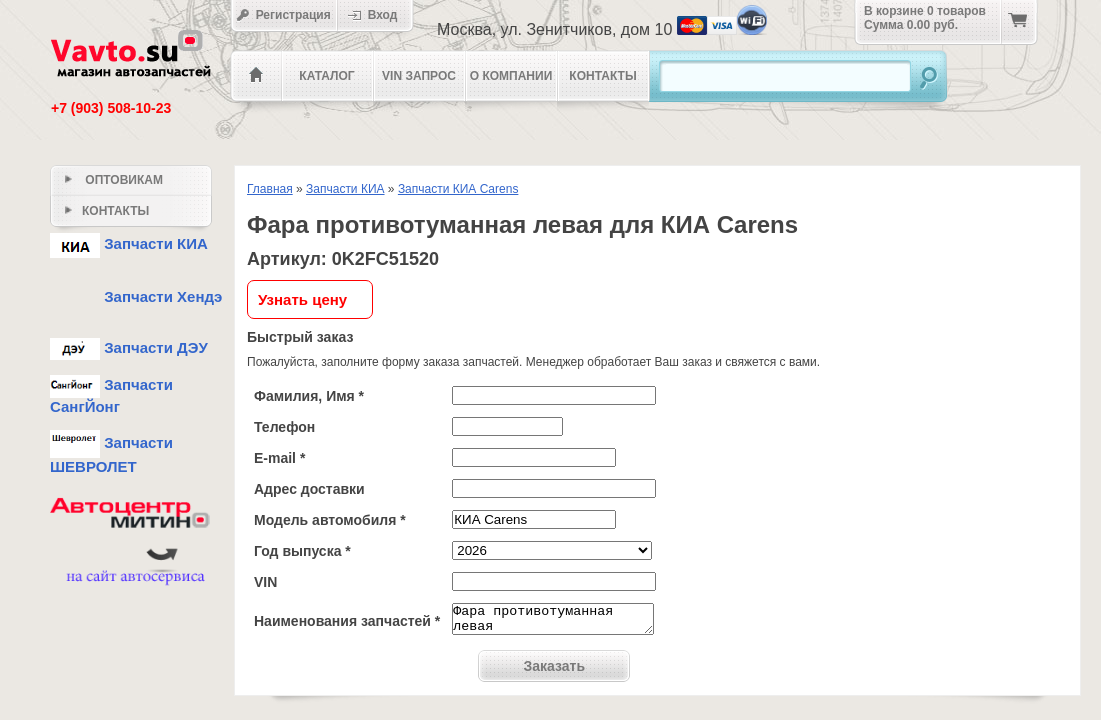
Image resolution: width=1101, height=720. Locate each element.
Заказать (555, 672)
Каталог (326, 76)
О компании (511, 76)
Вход (379, 15)
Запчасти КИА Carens (458, 189)
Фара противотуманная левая (553, 622)
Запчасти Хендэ (136, 296)
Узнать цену (302, 299)
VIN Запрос (419, 76)
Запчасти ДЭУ (129, 347)
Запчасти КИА (345, 189)
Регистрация (283, 15)
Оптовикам (114, 180)
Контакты (602, 76)
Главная (270, 189)
